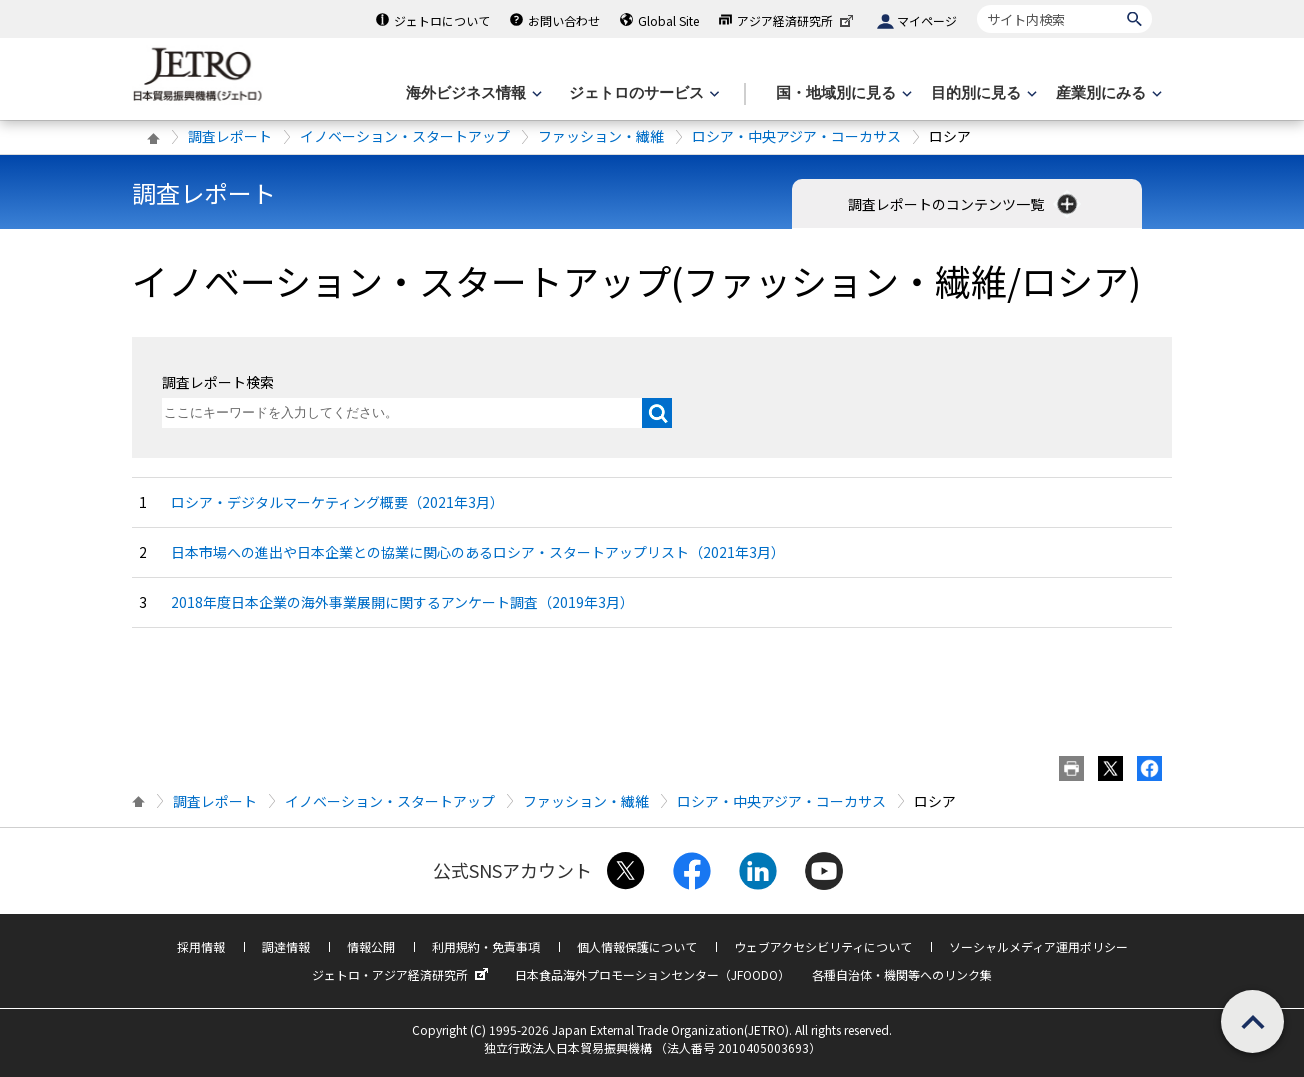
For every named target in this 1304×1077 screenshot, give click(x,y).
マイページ (927, 20)
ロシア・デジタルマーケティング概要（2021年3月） (337, 502)
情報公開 (371, 946)
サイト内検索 (976, 4)
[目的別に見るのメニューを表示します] (982, 93)
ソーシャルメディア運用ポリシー (1038, 946)
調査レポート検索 (218, 382)
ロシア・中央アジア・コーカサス (796, 136)
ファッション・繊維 (601, 136)
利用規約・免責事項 (486, 946)
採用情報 (201, 946)
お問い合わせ (564, 20)
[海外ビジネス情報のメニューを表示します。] (472, 93)
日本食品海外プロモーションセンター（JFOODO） (652, 974)
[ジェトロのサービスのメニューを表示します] (642, 93)
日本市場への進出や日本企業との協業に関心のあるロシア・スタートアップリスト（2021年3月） (478, 552)
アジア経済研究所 (797, 20)
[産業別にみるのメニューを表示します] (1107, 93)
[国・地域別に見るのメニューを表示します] (842, 93)
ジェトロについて (442, 20)
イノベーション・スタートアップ (405, 136)
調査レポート (230, 136)
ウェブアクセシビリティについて (823, 946)
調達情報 (286, 946)
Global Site (668, 20)
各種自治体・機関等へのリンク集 (902, 974)
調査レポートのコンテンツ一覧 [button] (964, 204)
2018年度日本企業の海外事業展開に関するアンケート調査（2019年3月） (402, 602)
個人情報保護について (637, 946)
